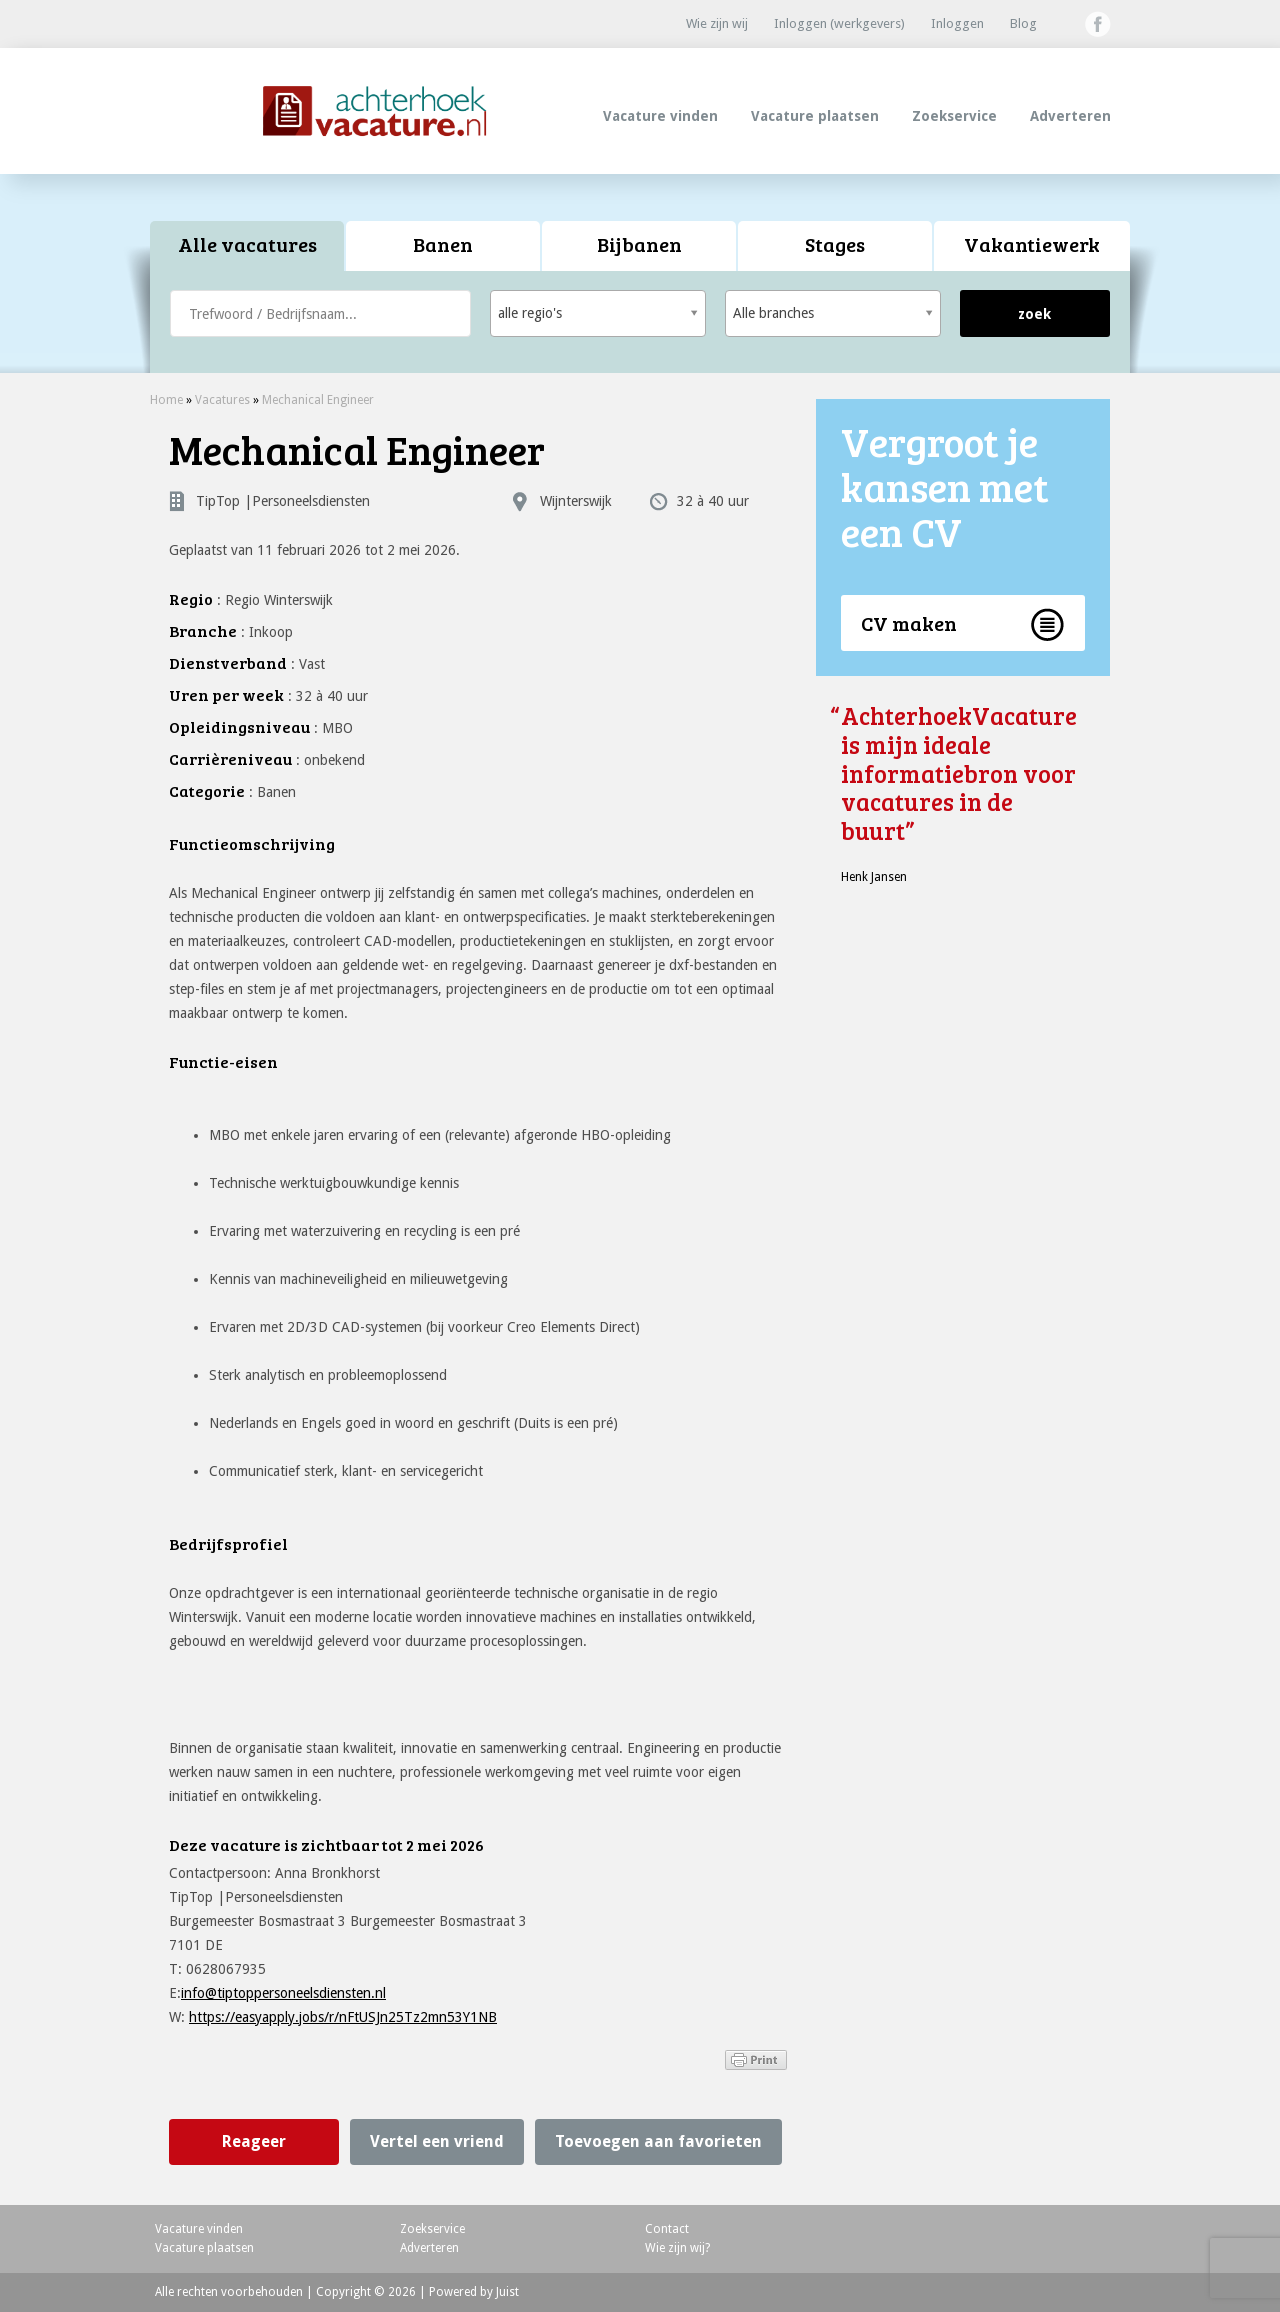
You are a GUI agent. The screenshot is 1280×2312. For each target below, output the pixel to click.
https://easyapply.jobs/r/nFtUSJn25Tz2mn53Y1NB (343, 2017)
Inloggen (957, 23)
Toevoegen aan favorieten (658, 2141)
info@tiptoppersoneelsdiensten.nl (283, 1993)
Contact (667, 2229)
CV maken (909, 623)
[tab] (248, 246)
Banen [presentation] (443, 244)
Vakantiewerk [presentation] (1032, 244)
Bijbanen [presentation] (639, 244)
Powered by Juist (474, 2292)
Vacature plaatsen (815, 116)
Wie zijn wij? (677, 2248)
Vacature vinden (660, 116)
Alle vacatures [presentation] (247, 244)
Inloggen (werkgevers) (839, 23)
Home (166, 400)
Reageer (254, 2141)
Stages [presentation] (835, 244)
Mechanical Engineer (318, 400)
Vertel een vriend (437, 2141)
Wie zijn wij (717, 23)
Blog (1023, 23)
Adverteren (1070, 116)
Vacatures (222, 400)
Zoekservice (954, 116)
